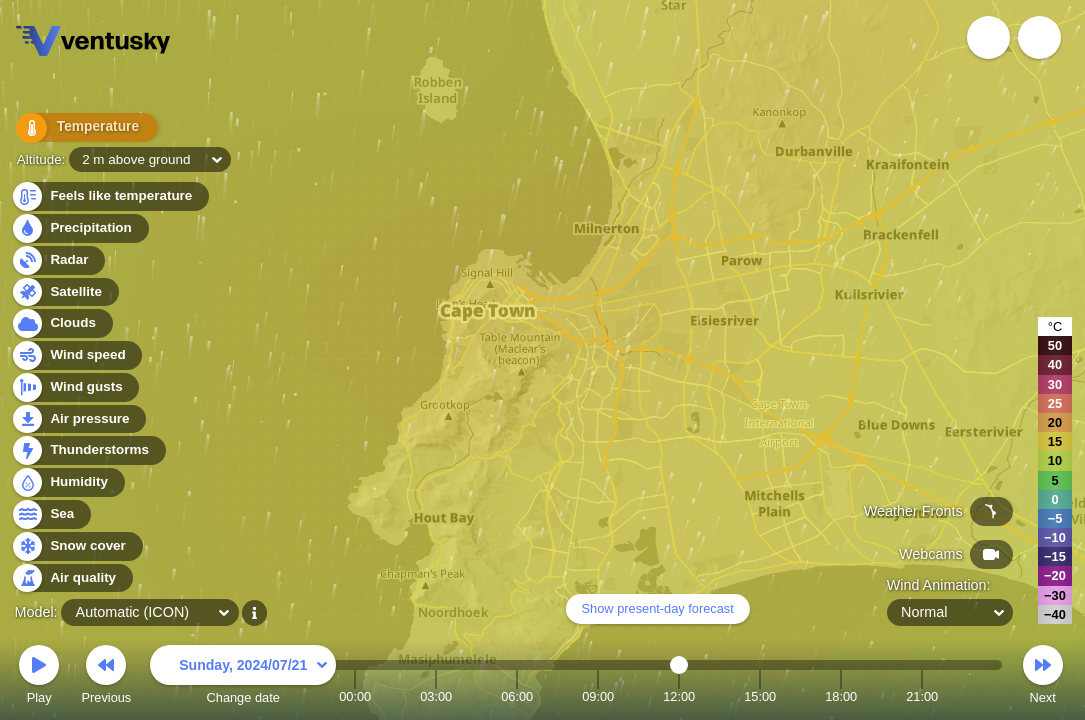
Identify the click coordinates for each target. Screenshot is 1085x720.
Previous (106, 677)
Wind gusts (75, 387)
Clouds (61, 323)
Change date (243, 677)
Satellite (64, 292)
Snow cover (76, 546)
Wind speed (76, 355)
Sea (50, 514)
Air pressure (78, 419)
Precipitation (79, 228)
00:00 (355, 696)
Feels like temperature (109, 196)
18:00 (841, 696)
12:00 (679, 696)
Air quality (71, 578)
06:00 (517, 696)
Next (1043, 677)
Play (39, 677)
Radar (58, 260)
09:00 (598, 696)
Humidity (67, 482)
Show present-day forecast (658, 608)
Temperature (79, 129)
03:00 (436, 696)
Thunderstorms (88, 450)
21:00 (922, 696)
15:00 (760, 696)
